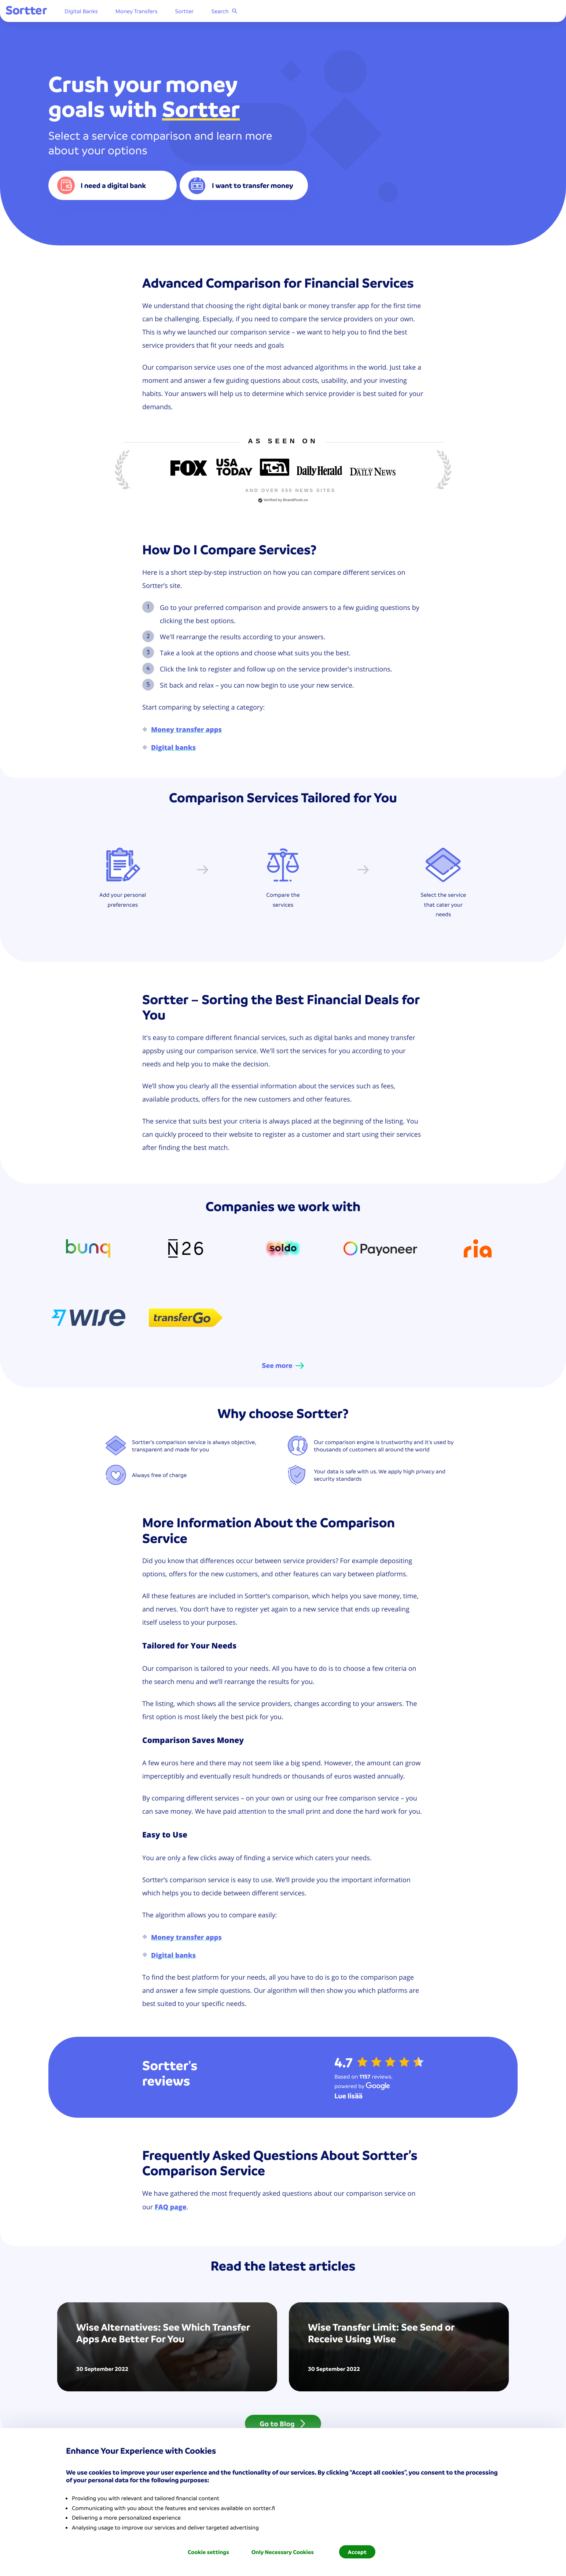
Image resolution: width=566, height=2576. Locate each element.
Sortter (227, 12)
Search (267, 12)
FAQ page (171, 2207)
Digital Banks (123, 12)
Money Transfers (179, 12)
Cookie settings (208, 2551)
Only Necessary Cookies (282, 2551)
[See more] (283, 1365)
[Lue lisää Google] (348, 2096)
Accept (357, 2551)
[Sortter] (69, 12)
